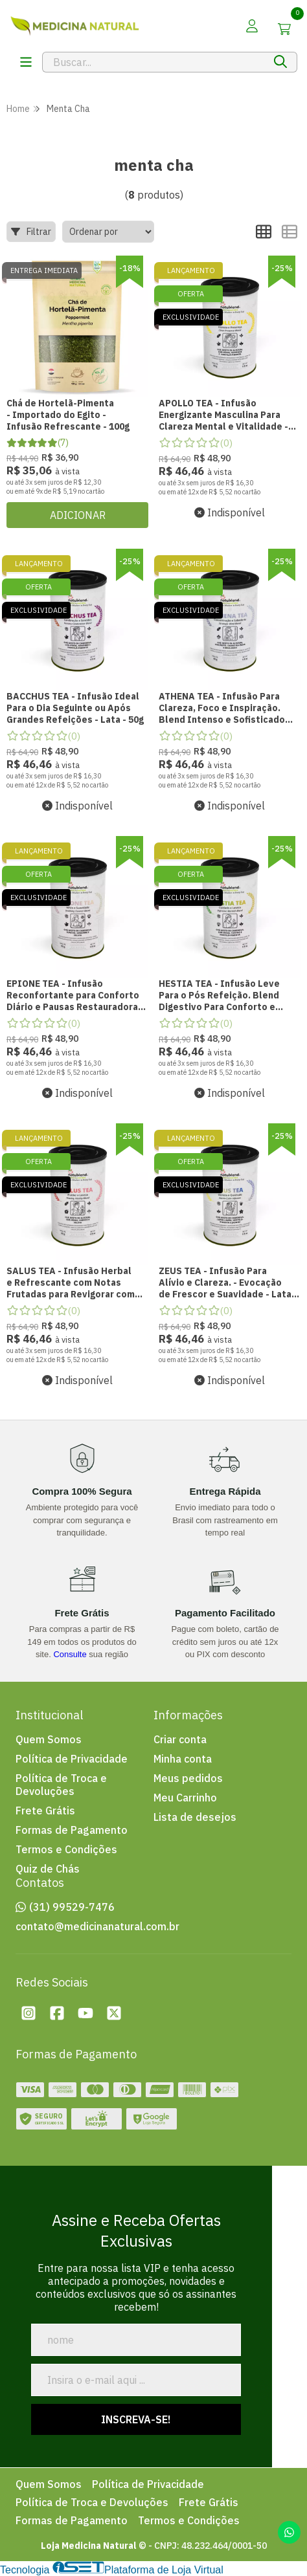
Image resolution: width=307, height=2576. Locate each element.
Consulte (69, 1654)
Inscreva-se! (136, 2419)
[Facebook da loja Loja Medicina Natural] (57, 2013)
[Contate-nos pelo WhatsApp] (289, 2532)
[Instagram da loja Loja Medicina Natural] (28, 2013)
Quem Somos (49, 1739)
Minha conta (183, 1758)
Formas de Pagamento (72, 1829)
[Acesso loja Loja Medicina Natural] (251, 25)
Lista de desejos (195, 1817)
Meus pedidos (188, 1778)
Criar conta (180, 1739)
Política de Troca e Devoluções (61, 1785)
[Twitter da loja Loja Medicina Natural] (114, 2013)
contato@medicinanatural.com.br (97, 1926)
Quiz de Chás (48, 1868)
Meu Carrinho (185, 1797)
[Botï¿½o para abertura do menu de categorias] (26, 62)
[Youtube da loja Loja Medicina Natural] (85, 2013)
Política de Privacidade (72, 1758)
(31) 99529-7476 (72, 1906)
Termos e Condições (66, 1849)
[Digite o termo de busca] (153, 62)
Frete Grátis (45, 1810)
